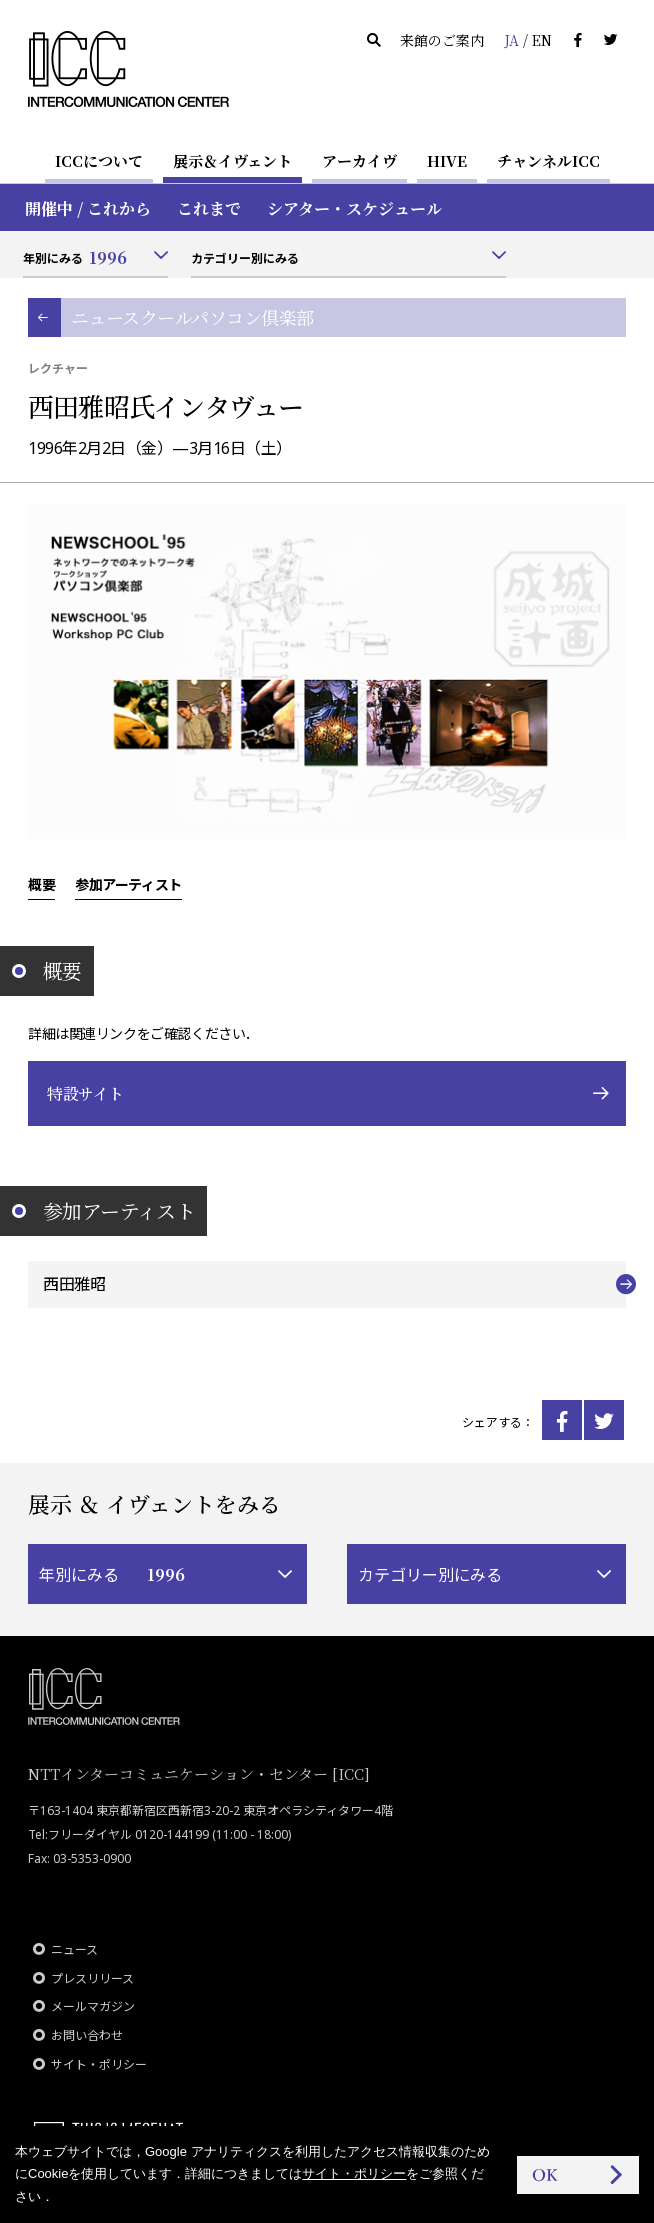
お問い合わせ (87, 2035)
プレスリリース (92, 1978)
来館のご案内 (442, 40)
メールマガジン (93, 2006)
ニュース (74, 1949)
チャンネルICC (548, 160)
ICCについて (99, 160)
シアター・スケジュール (354, 208)
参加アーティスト (128, 884)
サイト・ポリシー (99, 2064)
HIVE (447, 160)
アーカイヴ (359, 160)
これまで (209, 208)
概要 (41, 884)
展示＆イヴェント (232, 160)
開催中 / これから (88, 208)
